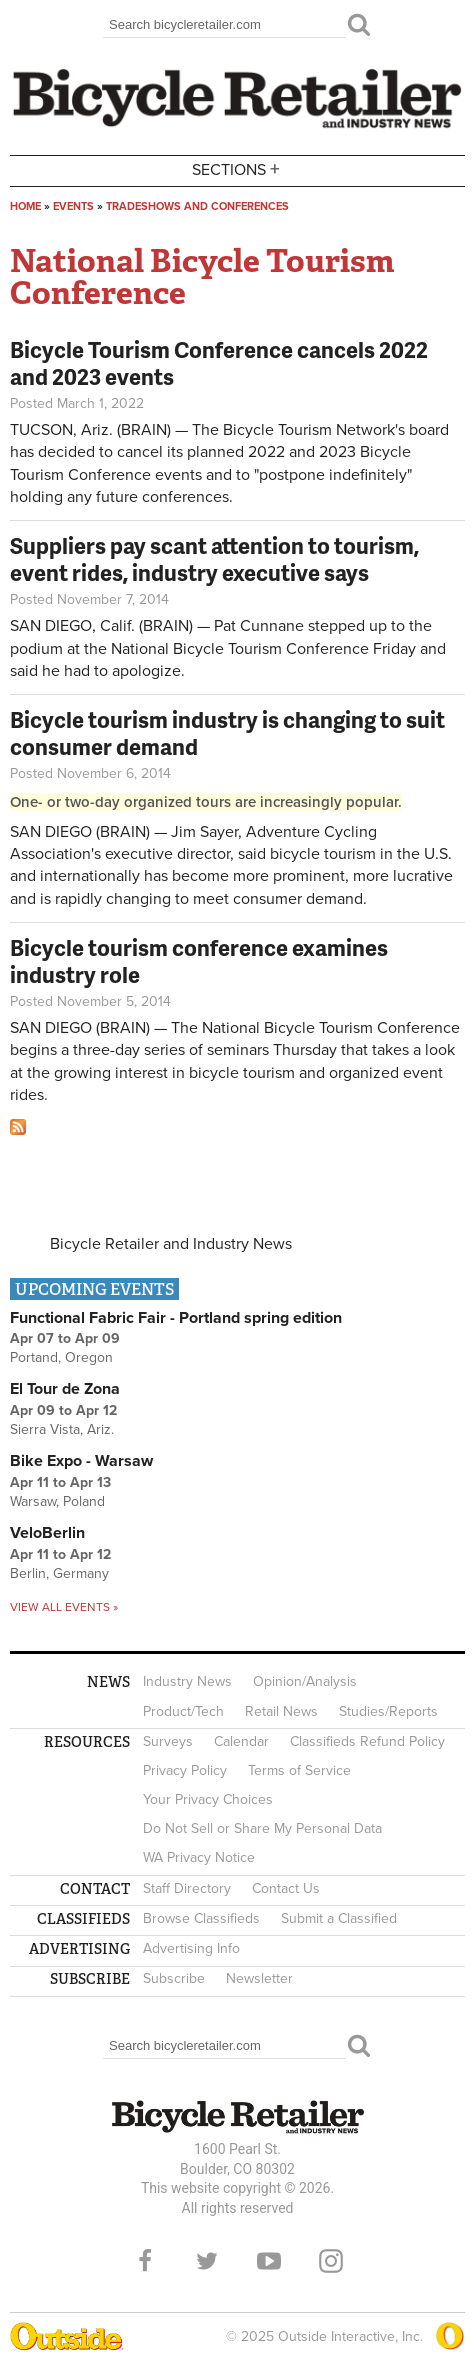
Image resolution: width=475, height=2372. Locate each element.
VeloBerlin (47, 1533)
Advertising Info (191, 1948)
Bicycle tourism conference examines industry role (199, 960)
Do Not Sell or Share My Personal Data (262, 1828)
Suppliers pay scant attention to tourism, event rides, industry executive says (214, 558)
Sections (238, 169)
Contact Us (286, 1888)
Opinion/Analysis (305, 1681)
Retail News (281, 1711)
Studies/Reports (388, 1711)
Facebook (145, 2261)
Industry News (187, 1681)
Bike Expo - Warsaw (81, 1461)
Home (25, 206)
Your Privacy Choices (208, 1799)
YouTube (269, 2261)
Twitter (207, 2261)
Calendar (241, 1741)
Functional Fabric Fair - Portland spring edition (176, 1318)
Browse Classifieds (201, 1918)
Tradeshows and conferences (197, 206)
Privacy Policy (185, 1770)
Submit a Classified (339, 1918)
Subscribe (174, 1978)
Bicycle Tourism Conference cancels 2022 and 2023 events (219, 362)
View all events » (64, 1607)
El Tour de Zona (65, 1389)
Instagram (331, 2261)
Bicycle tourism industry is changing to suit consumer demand (227, 732)
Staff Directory (187, 1888)
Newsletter (259, 1978)
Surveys (168, 1741)
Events (73, 206)
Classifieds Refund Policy (367, 1741)
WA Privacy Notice (199, 1857)
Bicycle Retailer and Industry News (171, 1244)
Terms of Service (299, 1770)
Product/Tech (183, 1711)
